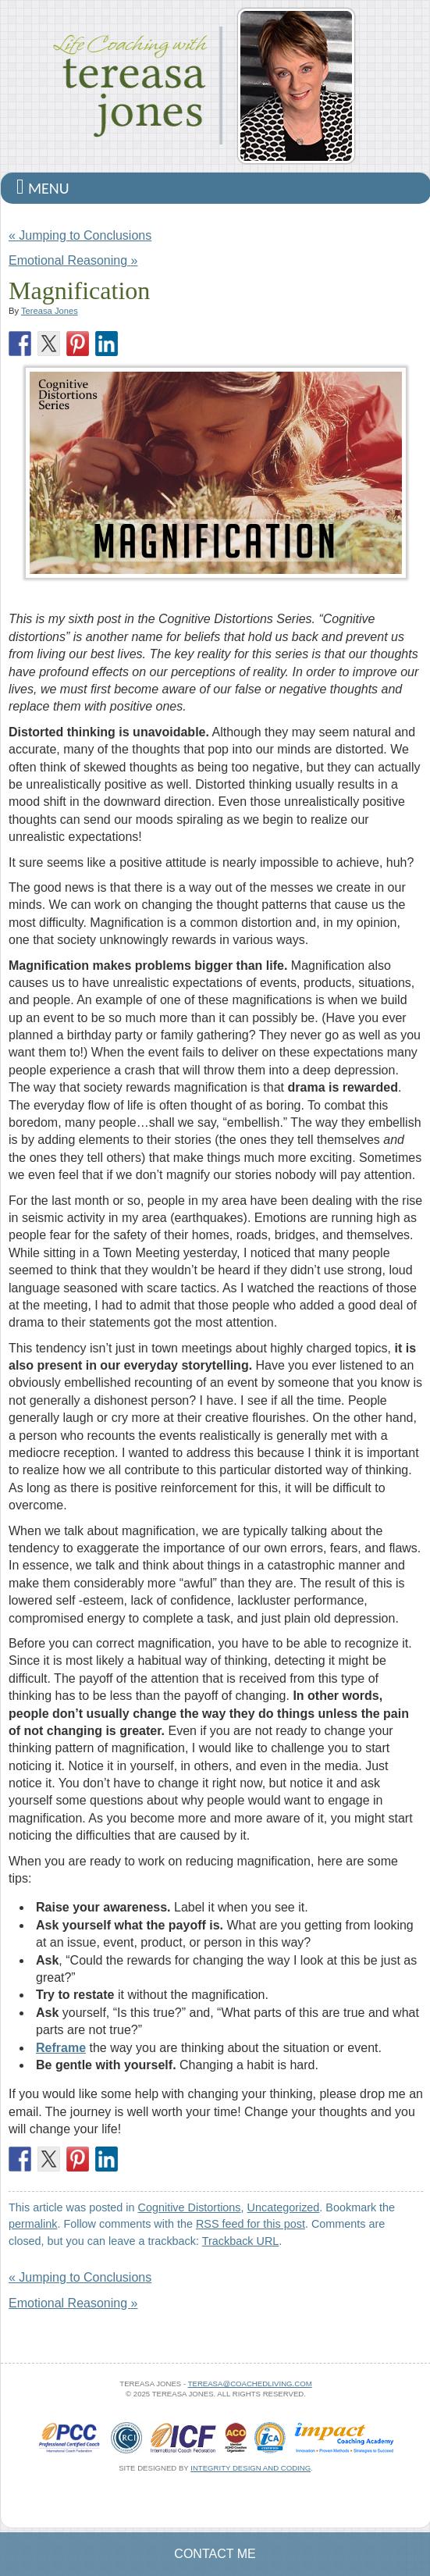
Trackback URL (240, 2241)
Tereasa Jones (49, 310)
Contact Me (214, 2553)
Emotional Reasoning (73, 260)
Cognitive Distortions (189, 2207)
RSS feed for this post (250, 2224)
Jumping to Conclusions (80, 235)
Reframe (61, 2047)
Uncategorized (283, 2207)
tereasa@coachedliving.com (250, 2383)
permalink (33, 2224)
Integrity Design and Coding (250, 2468)
